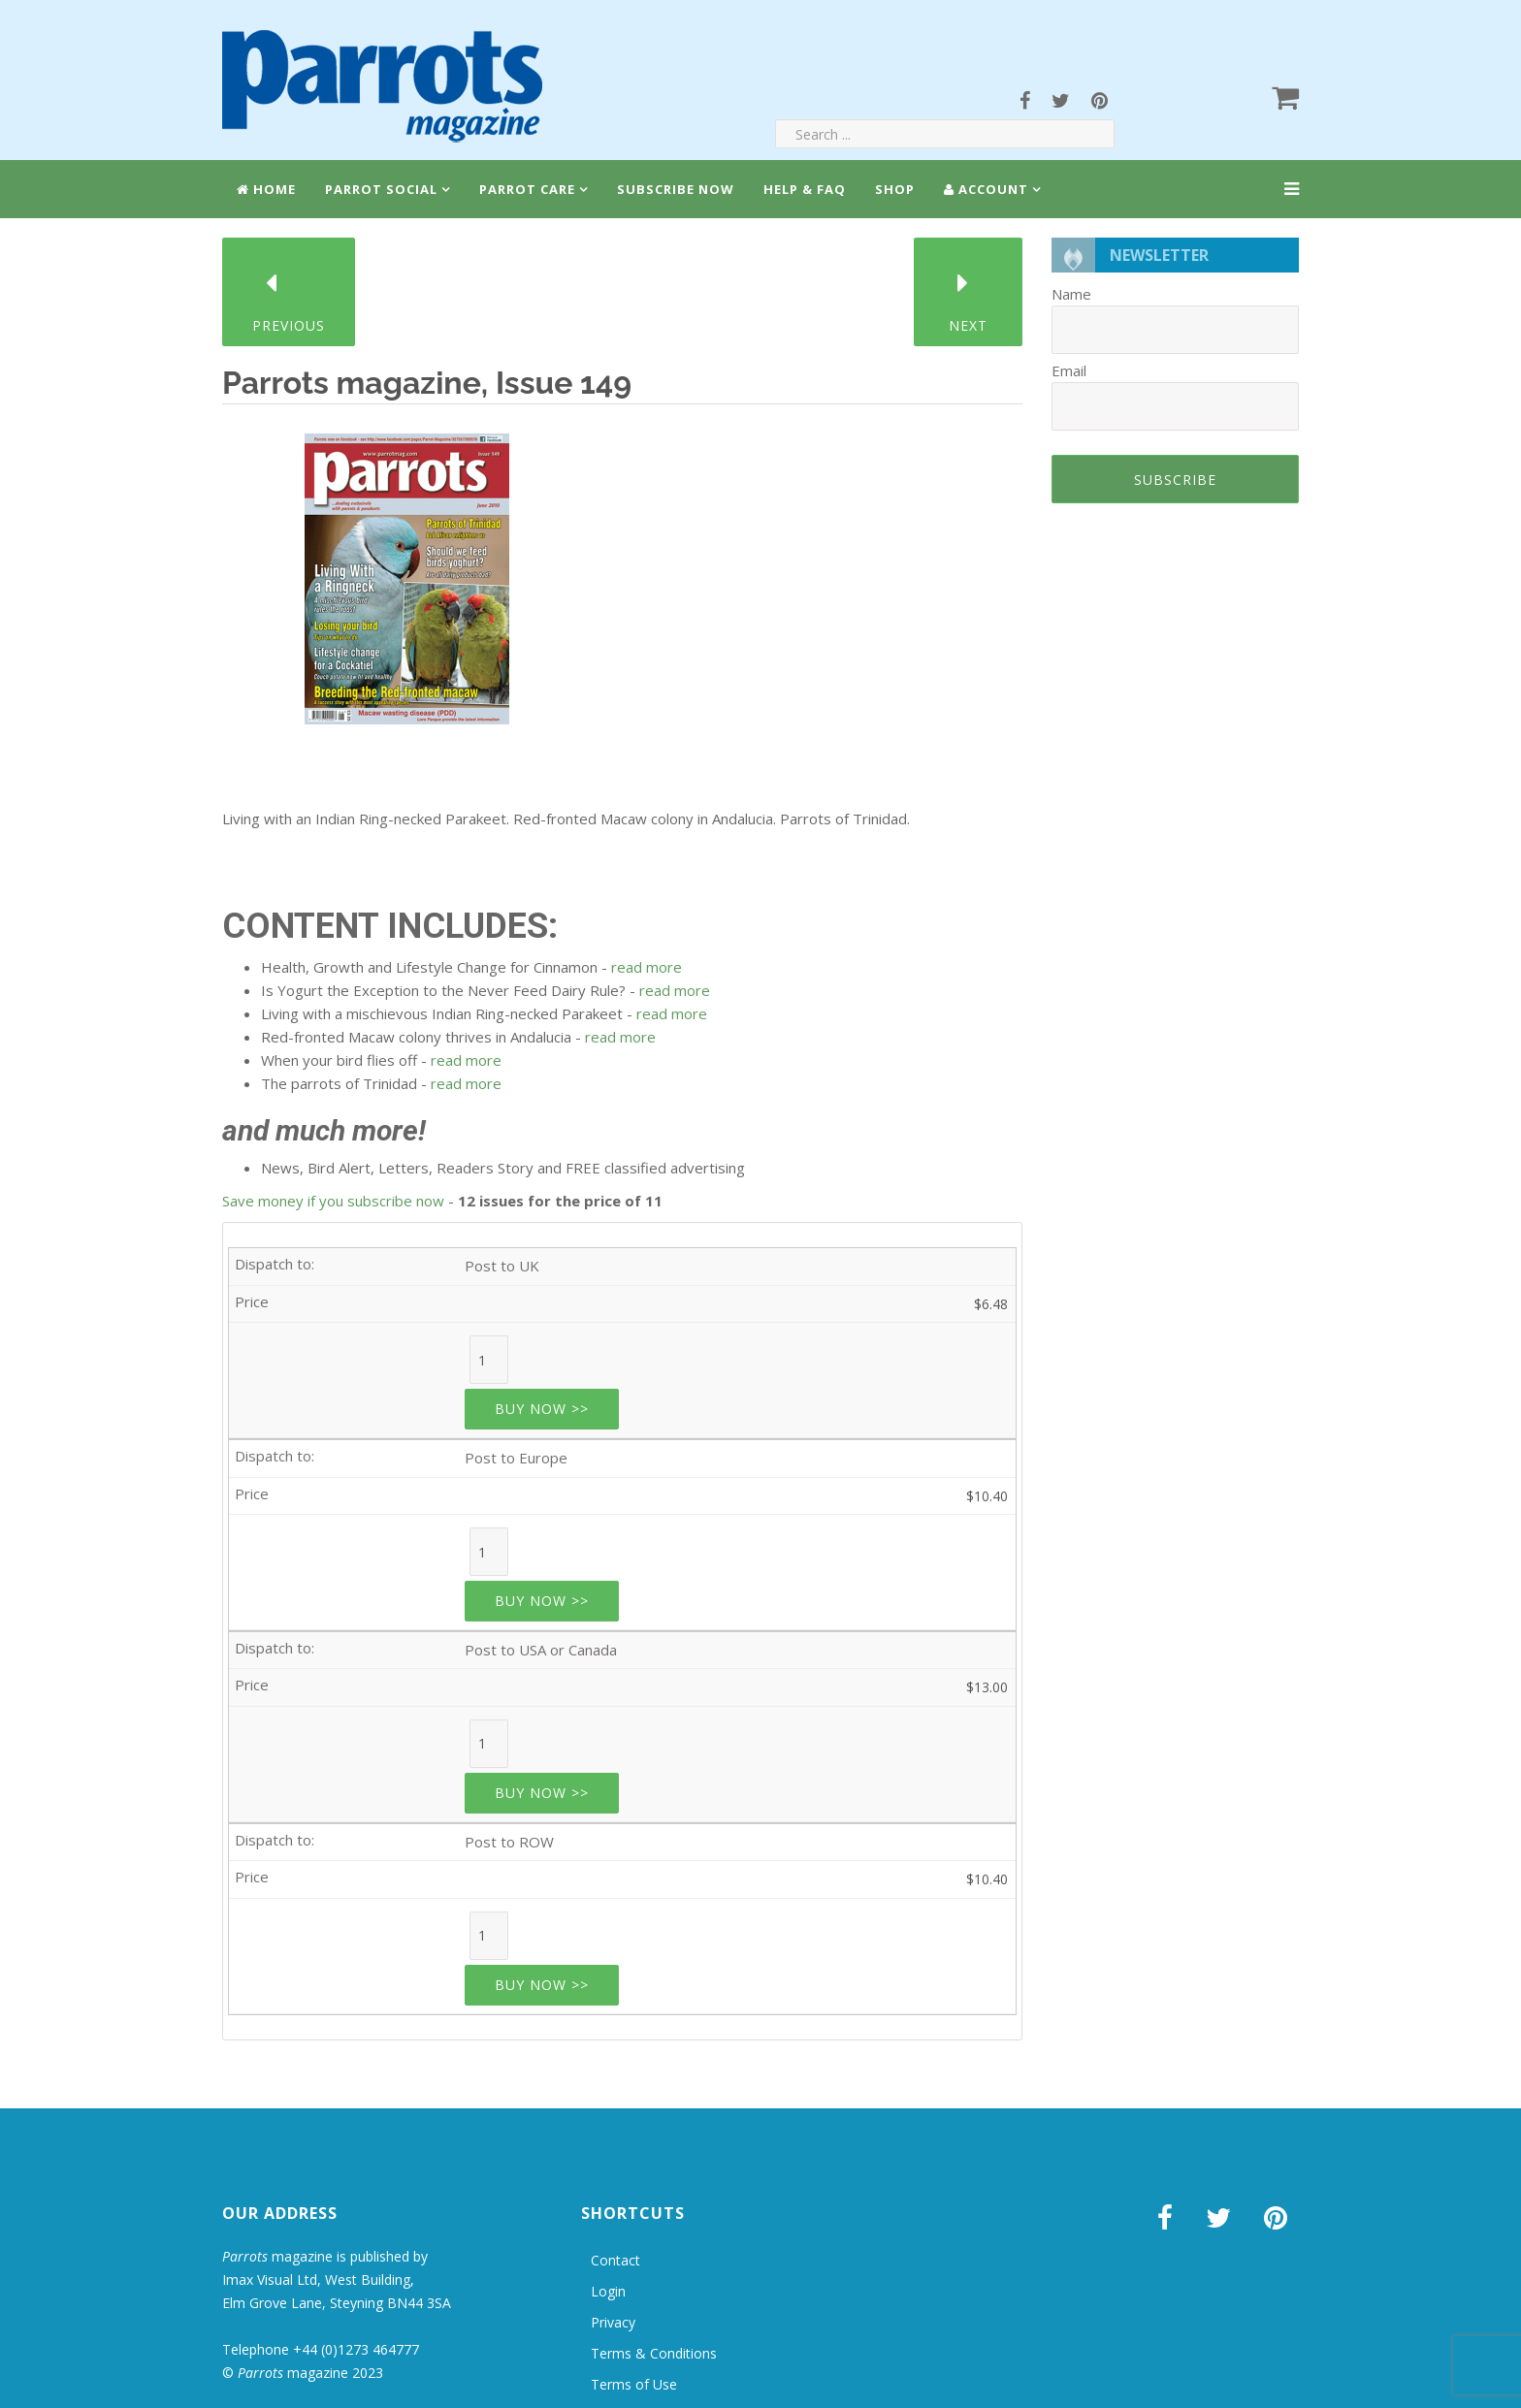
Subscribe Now (675, 189)
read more (646, 967)
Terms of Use (634, 2384)
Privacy (613, 2322)
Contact (615, 2260)
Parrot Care (527, 189)
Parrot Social (381, 189)
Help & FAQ (804, 189)
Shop (895, 189)
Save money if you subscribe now (333, 1200)
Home (266, 189)
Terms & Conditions (654, 2353)
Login (608, 2291)
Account (986, 189)
